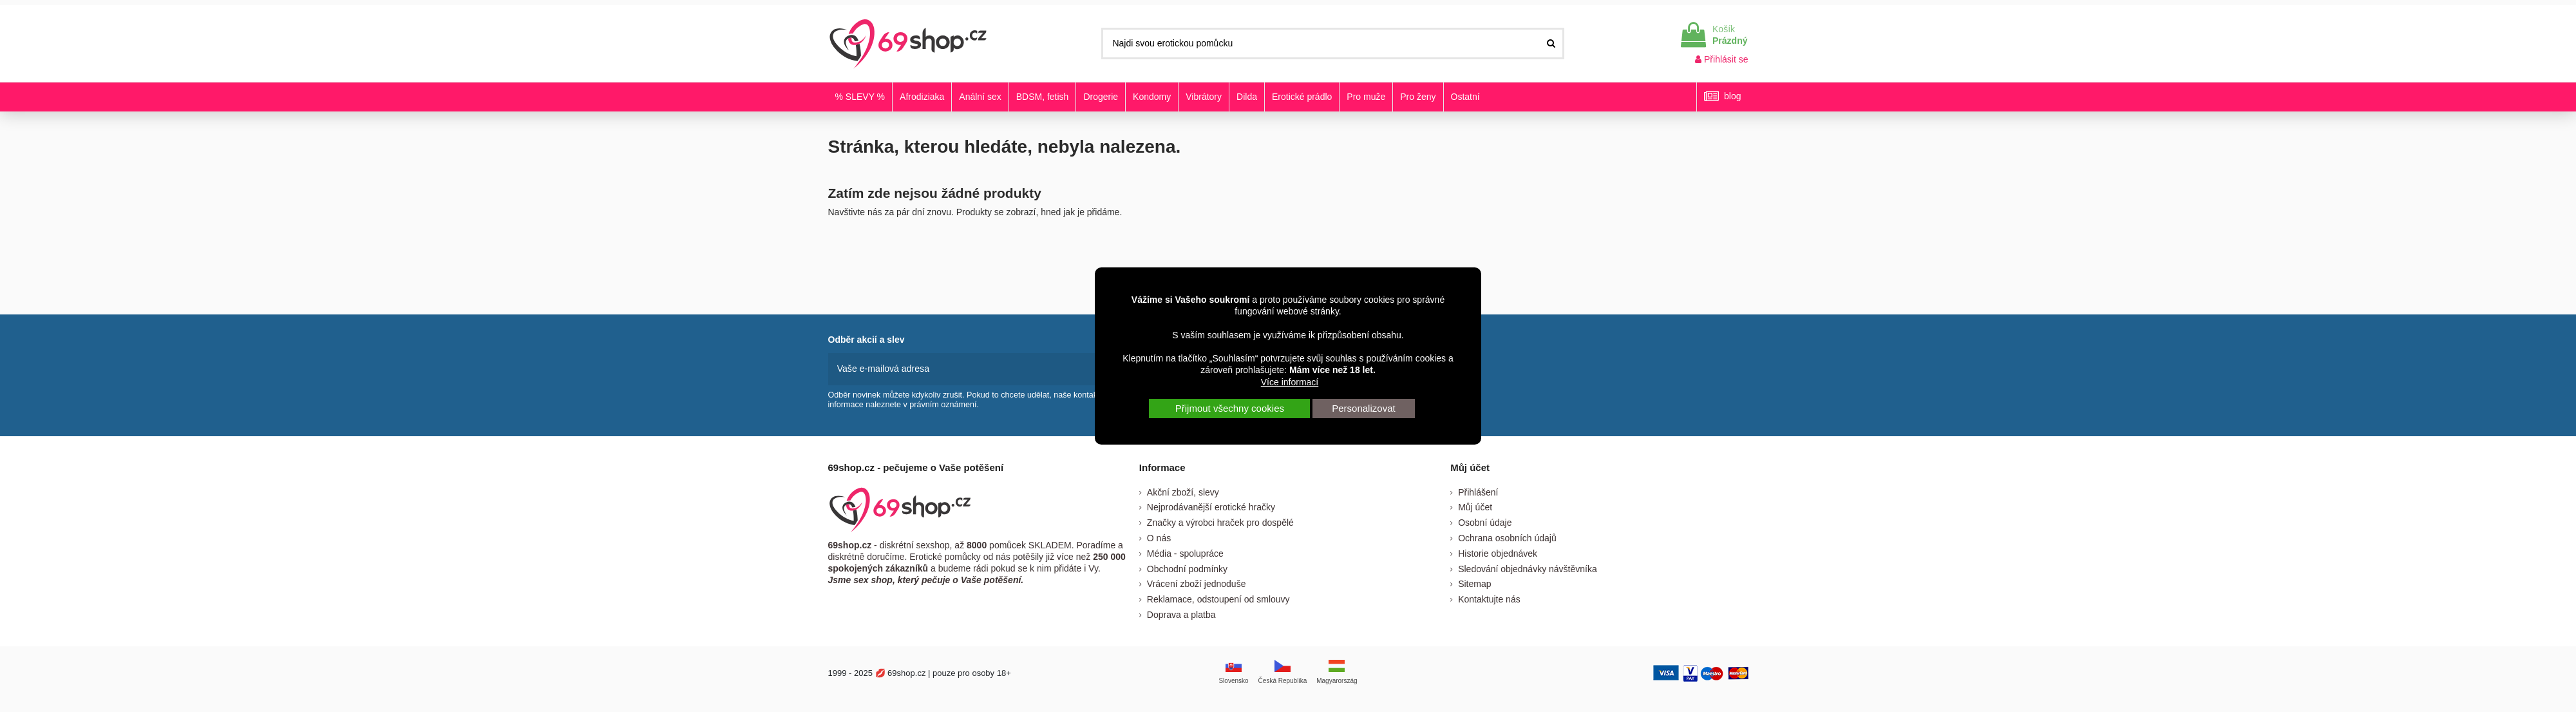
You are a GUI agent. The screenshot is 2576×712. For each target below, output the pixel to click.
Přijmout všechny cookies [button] (1229, 408)
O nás (1159, 538)
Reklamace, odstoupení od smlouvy (1218, 599)
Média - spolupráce (1185, 553)
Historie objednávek (1497, 553)
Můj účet (1475, 507)
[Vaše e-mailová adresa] (963, 369)
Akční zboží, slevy (1183, 491)
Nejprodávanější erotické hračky (1211, 507)
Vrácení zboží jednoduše (1196, 584)
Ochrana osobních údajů (1507, 538)
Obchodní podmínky (1187, 568)
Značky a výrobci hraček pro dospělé (1220, 522)
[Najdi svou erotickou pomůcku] (1551, 43)
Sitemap (1474, 584)
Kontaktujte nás (1489, 599)
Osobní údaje (1484, 522)
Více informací (1289, 382)
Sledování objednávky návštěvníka (1527, 568)
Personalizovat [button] (1363, 408)
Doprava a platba (1181, 614)
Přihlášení (1478, 491)
